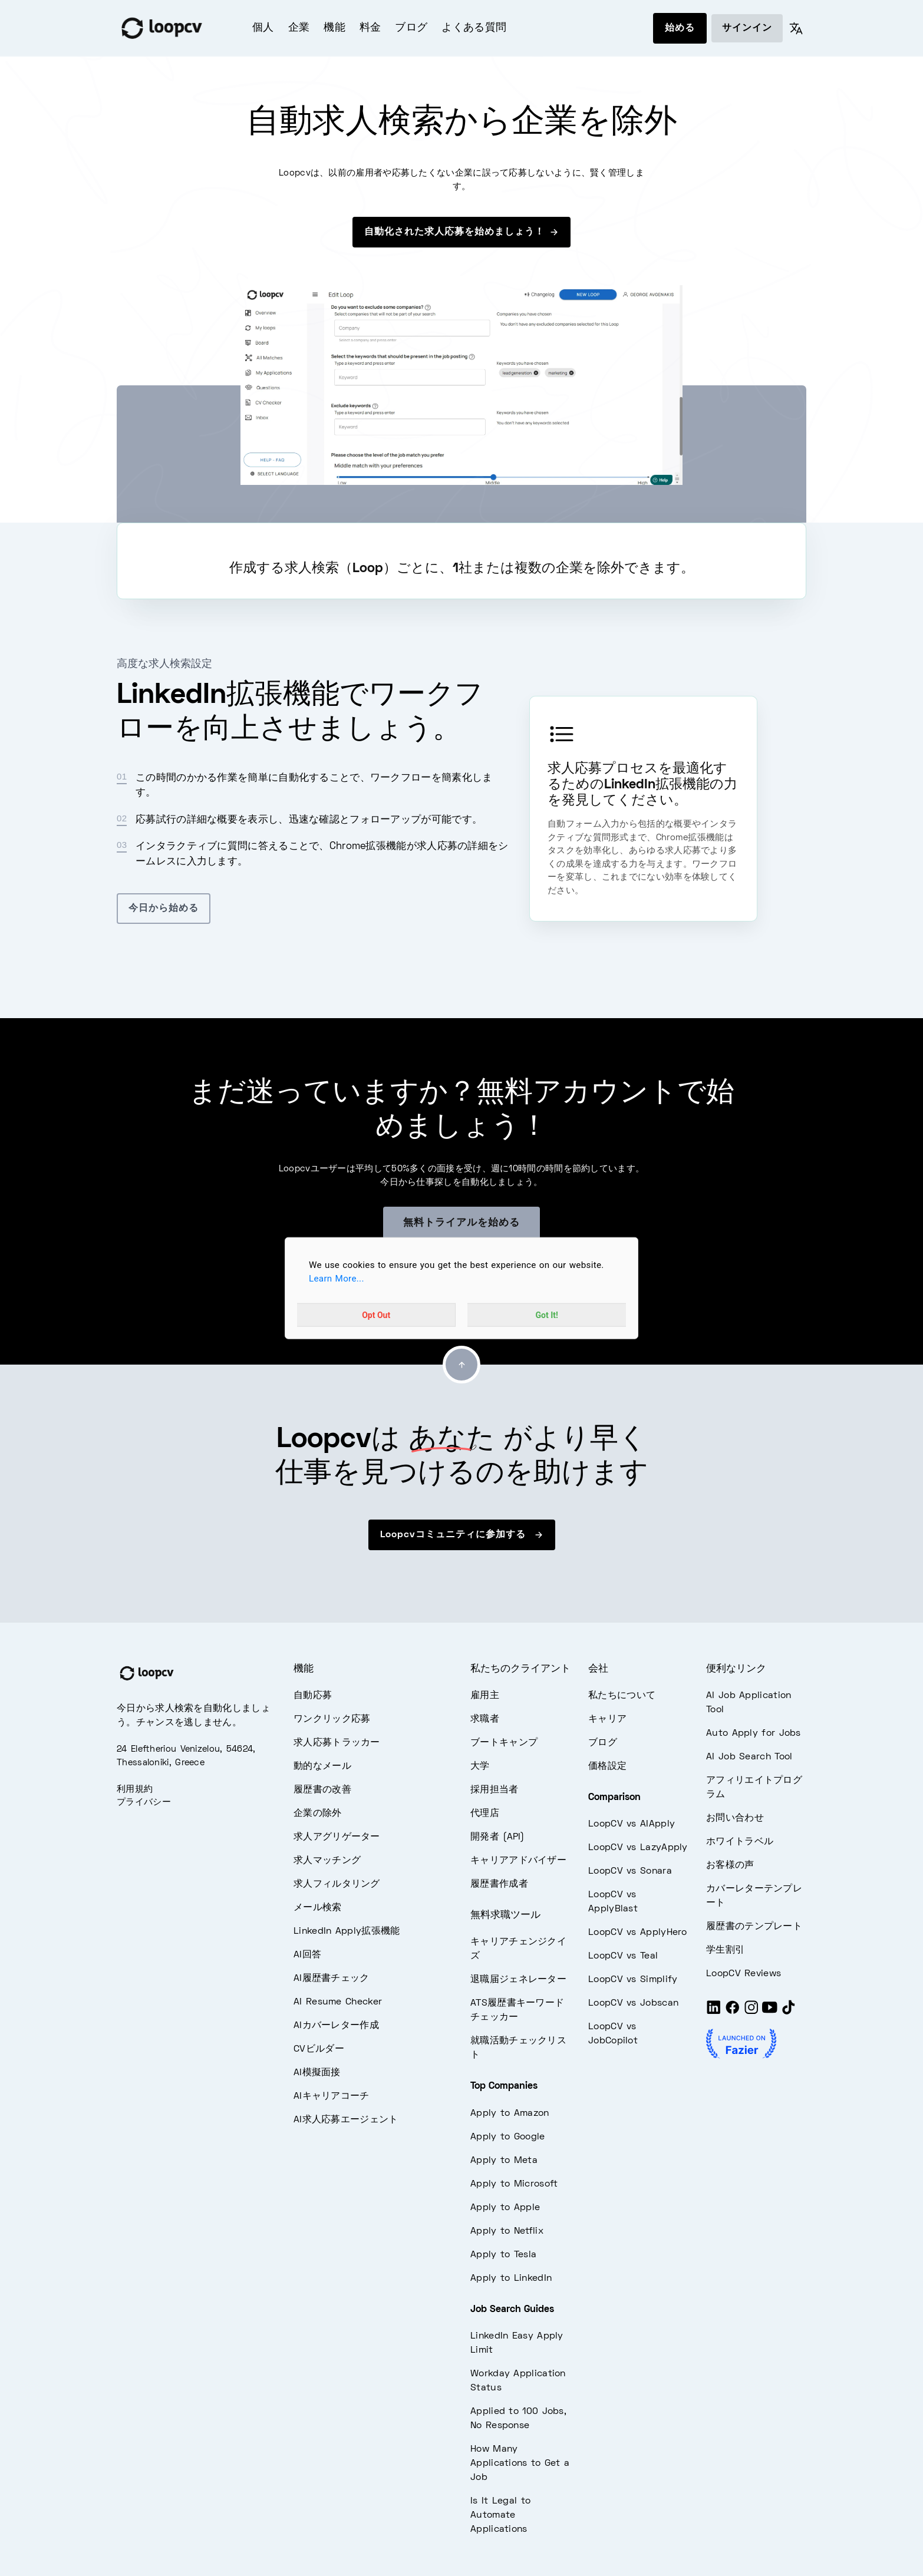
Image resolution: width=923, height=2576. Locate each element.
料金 (370, 28)
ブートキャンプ (504, 1743)
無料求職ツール (505, 1915)
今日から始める (163, 908)
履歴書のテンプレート (754, 1927)
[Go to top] (461, 1364)
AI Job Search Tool (749, 1757)
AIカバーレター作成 (336, 2026)
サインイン (747, 28)
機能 (334, 28)
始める (680, 28)
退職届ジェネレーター (518, 1980)
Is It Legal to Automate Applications (500, 2515)
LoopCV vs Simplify (632, 1980)
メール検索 (318, 1908)
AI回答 (307, 1955)
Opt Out (376, 1314)
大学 (480, 1766)
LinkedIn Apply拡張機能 (347, 1931)
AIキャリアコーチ (332, 2096)
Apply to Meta (504, 2160)
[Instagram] (751, 2013)
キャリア (607, 1719)
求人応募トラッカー (337, 1743)
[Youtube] (769, 2013)
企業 (299, 28)
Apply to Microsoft (514, 2184)
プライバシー (144, 1802)
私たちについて (621, 1696)
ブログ (411, 28)
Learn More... (336, 1278)
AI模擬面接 (317, 2073)
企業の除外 (318, 1813)
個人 (263, 28)
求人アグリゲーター (337, 1837)
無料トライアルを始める (461, 1223)
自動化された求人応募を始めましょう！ (461, 232)
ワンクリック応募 (332, 1719)
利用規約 (135, 1789)
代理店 (484, 1813)
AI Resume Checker (338, 2002)
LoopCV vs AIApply (631, 1824)
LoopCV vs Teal (623, 1956)
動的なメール (322, 1766)
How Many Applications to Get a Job (519, 2463)
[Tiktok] (788, 2013)
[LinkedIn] (713, 2013)
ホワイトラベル (739, 1842)
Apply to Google (507, 2137)
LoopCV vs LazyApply (638, 1848)
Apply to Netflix (506, 2231)
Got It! (547, 1314)
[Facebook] (732, 2013)
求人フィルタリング (337, 1884)
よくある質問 (473, 28)
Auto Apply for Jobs (753, 1733)
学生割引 (725, 1950)
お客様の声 (730, 1865)
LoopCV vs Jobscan (633, 2003)
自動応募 (313, 1696)
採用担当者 (494, 1790)
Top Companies (504, 2086)
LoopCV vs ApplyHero (637, 1932)
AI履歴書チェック (332, 1978)
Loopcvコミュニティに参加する (461, 1535)
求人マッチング (327, 1861)
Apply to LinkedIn (511, 2278)
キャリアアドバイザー (518, 1861)
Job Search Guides (512, 2309)
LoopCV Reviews (743, 1974)
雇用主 (484, 1696)
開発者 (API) (497, 1837)
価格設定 (607, 1766)
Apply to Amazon (509, 2113)
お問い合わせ (735, 1818)
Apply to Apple (505, 2208)
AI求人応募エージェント (346, 2120)
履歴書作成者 (499, 1884)
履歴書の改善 (322, 1790)
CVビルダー (319, 2049)
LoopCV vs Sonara (630, 1871)
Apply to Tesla (503, 2255)
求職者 (484, 1719)
